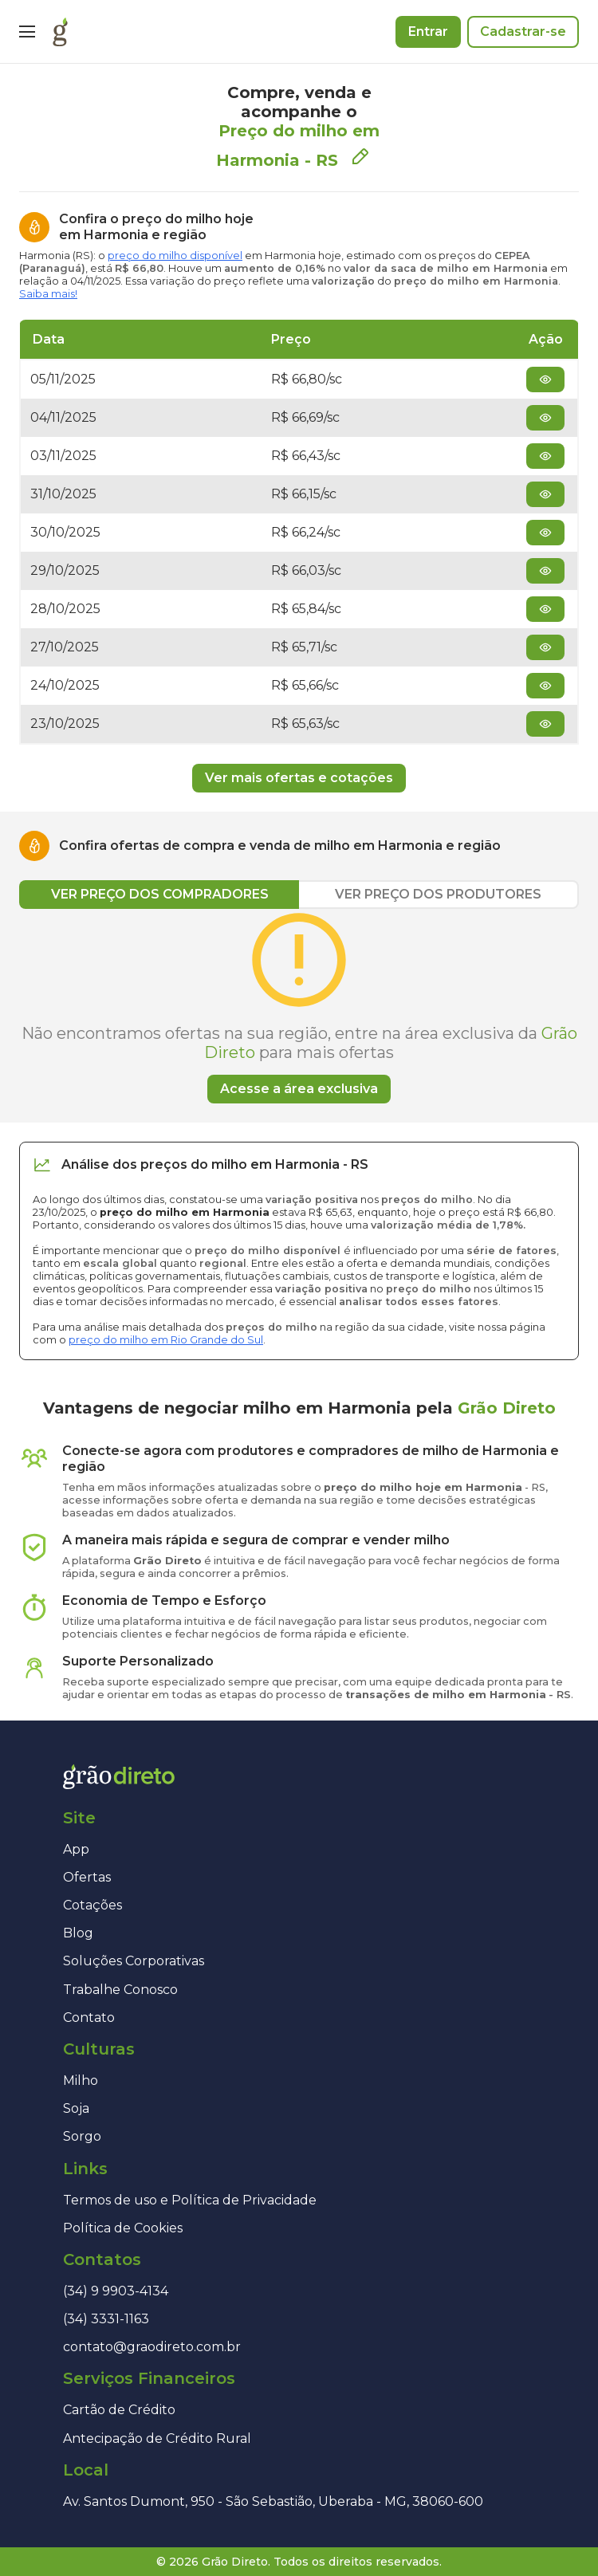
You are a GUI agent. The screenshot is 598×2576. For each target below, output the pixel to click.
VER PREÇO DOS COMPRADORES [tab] (160, 894)
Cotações (92, 1905)
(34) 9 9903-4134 (115, 2291)
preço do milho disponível (175, 256)
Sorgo (82, 2136)
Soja (76, 2108)
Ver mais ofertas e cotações (299, 777)
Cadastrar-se (523, 31)
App (76, 1849)
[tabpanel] (299, 1006)
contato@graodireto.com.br (152, 2346)
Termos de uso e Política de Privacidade (190, 2200)
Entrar (428, 31)
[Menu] (27, 32)
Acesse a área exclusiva (299, 1088)
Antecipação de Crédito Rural (157, 2438)
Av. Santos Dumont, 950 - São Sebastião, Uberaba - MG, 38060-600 (273, 2501)
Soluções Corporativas (133, 1960)
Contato (89, 2017)
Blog (78, 1933)
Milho (80, 2080)
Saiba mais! (48, 294)
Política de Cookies (123, 2228)
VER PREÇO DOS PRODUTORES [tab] (438, 894)
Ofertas (87, 1877)
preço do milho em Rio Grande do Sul (166, 1340)
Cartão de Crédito (119, 2409)
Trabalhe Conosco (120, 1989)
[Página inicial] (60, 32)
